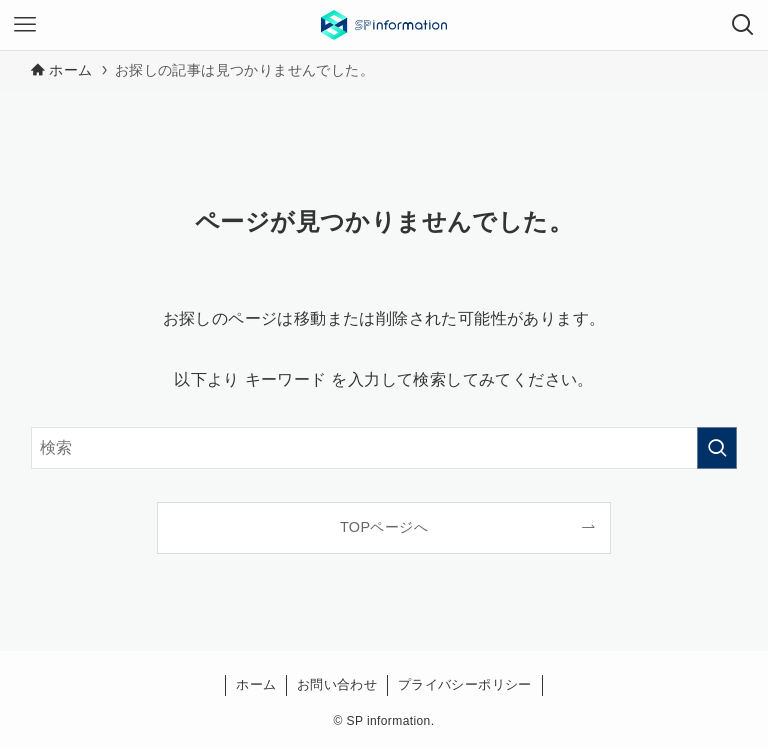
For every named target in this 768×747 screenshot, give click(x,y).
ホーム (256, 684)
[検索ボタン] (743, 25)
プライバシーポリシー (465, 684)
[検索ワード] (384, 448)
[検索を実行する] (717, 448)
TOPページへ (384, 527)
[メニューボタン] (25, 25)
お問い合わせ (337, 684)
